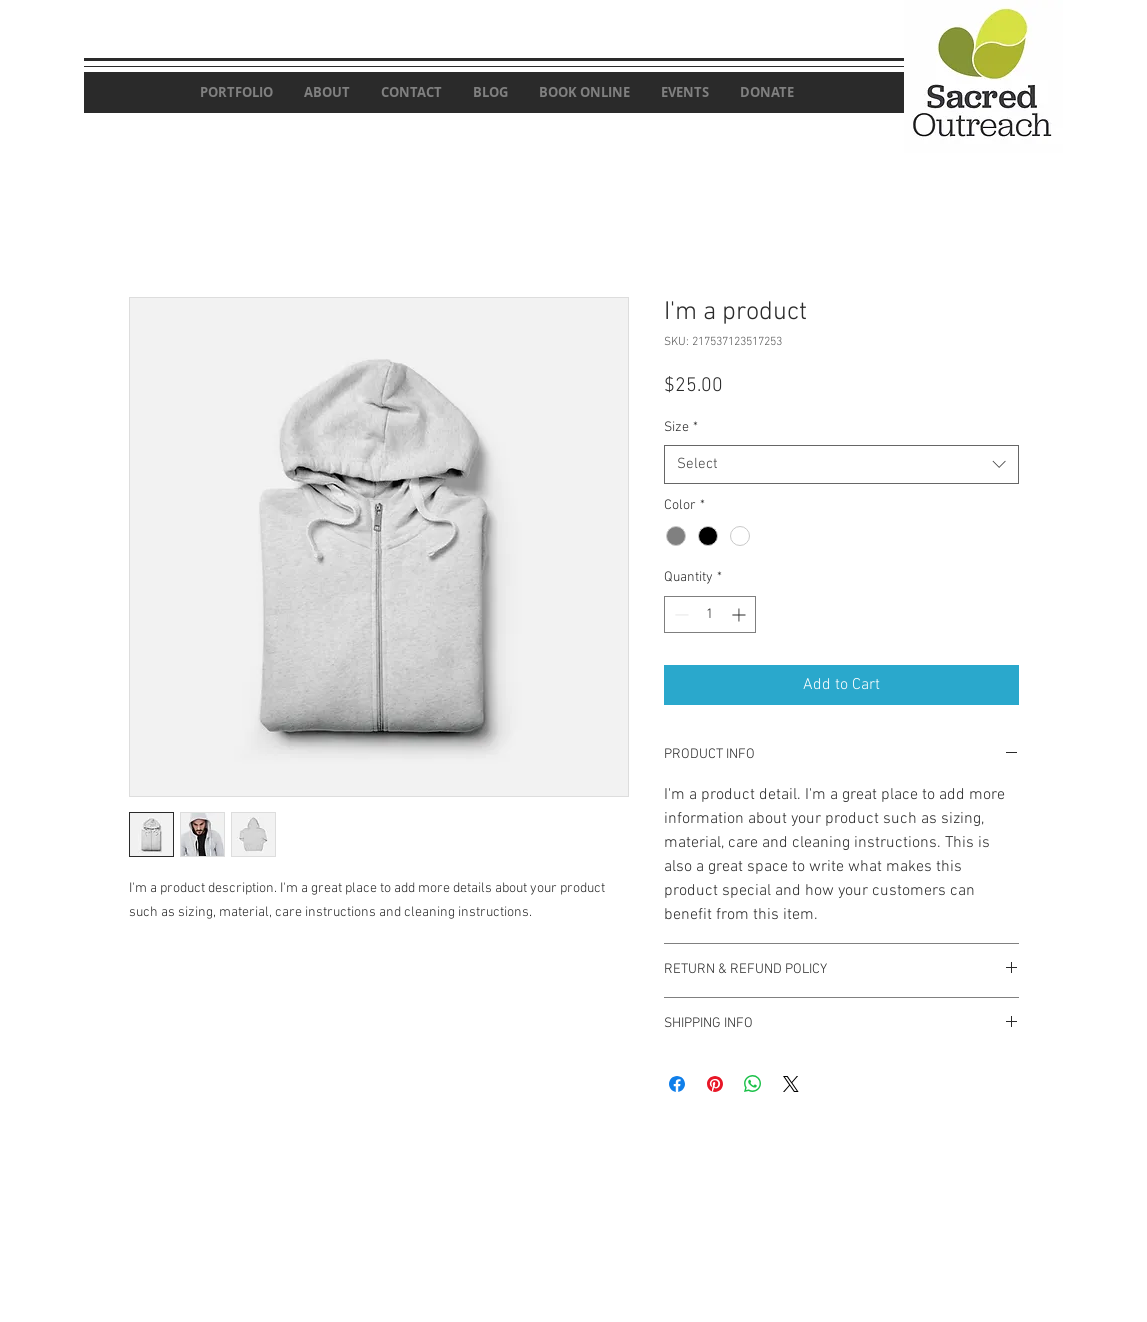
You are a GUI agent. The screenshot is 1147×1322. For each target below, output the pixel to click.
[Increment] (740, 614)
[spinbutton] (710, 614)
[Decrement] (679, 614)
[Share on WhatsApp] (753, 1084)
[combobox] (841, 464)
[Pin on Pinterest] (715, 1084)
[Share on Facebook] (677, 1084)
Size (681, 427)
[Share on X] (791, 1084)
